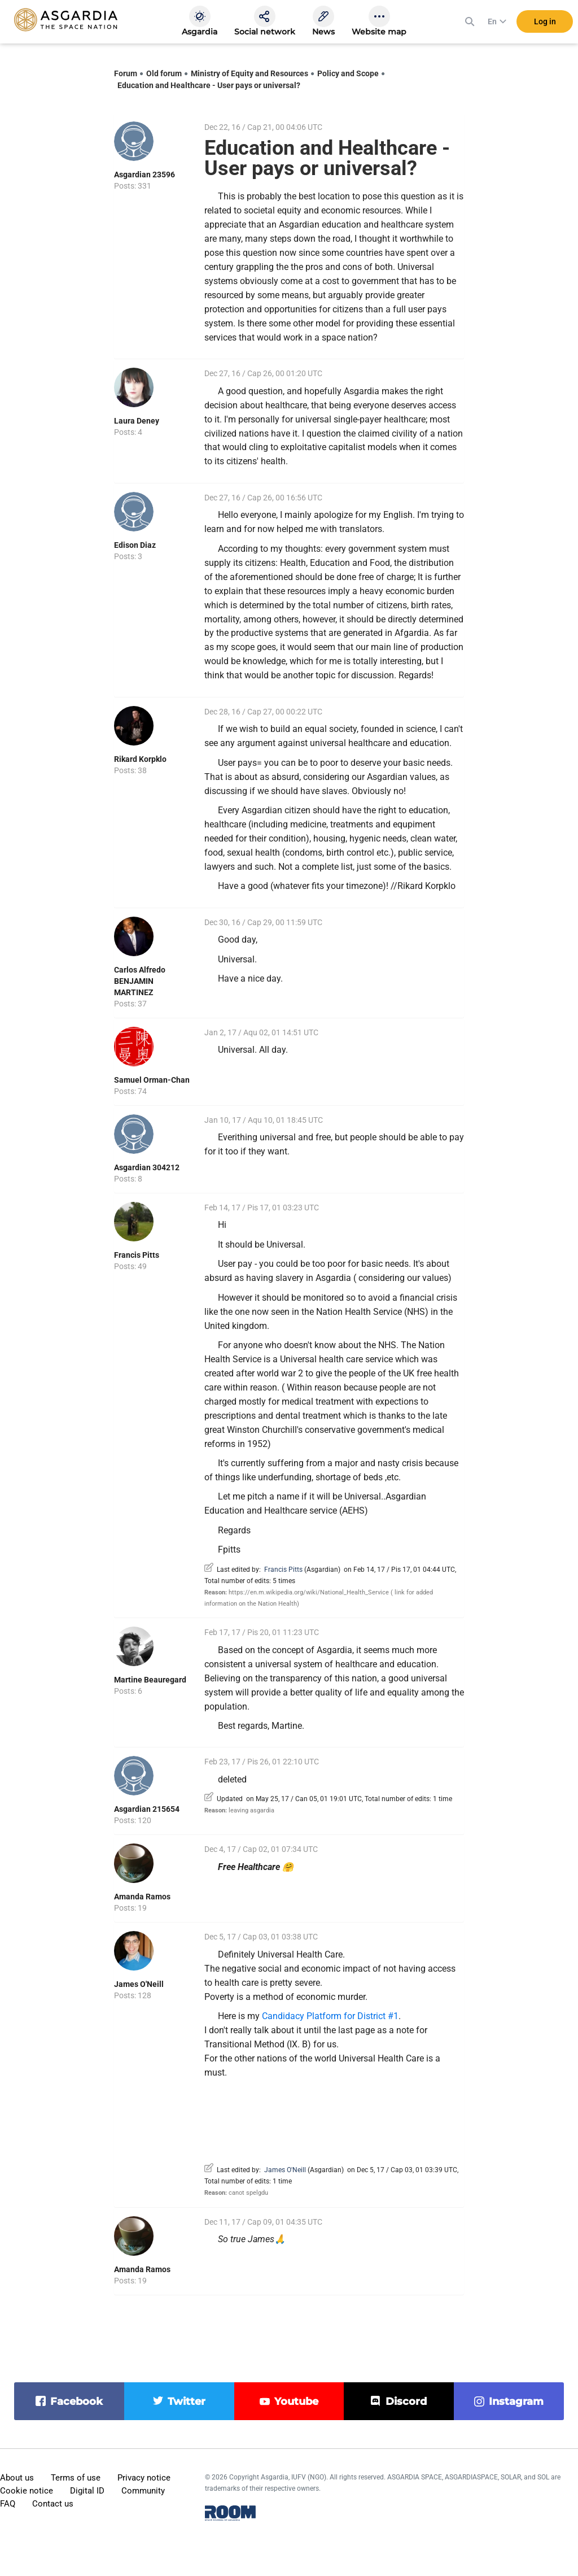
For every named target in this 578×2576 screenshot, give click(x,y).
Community (143, 2491)
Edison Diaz (135, 545)
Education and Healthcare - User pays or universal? (208, 85)
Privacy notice (143, 2478)
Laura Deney (136, 420)
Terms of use (75, 2478)
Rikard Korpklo (140, 759)
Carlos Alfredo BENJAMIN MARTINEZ (139, 981)
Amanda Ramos (142, 1896)
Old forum (164, 73)
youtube (296, 2401)
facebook (76, 2401)
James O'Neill (139, 1984)
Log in (545, 22)
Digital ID (87, 2491)
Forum (125, 73)
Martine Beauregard (150, 1679)
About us (17, 2478)
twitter (186, 2401)
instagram (516, 2401)
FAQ (7, 2504)
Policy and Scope (348, 73)
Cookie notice (26, 2491)
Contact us (52, 2504)
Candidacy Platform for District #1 (330, 2016)
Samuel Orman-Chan (152, 1079)
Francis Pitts (136, 1254)
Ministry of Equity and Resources (249, 73)
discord (406, 2401)
